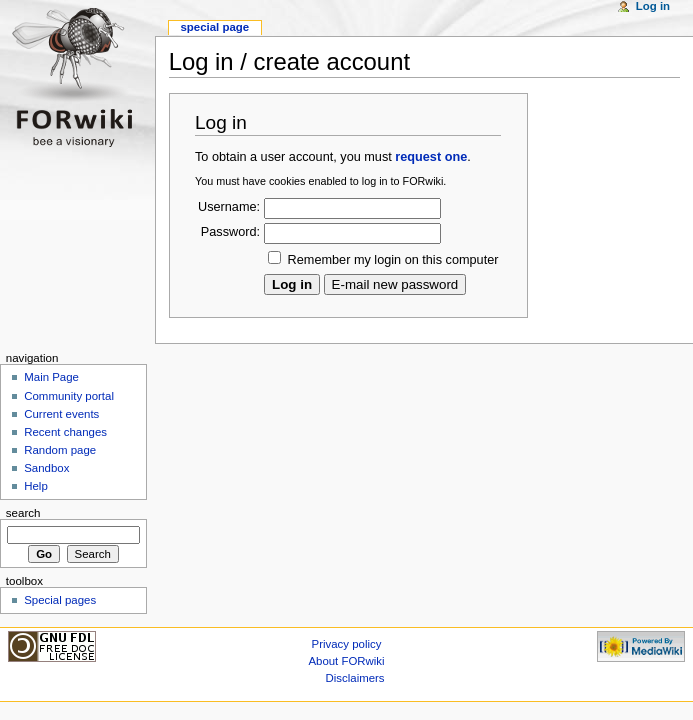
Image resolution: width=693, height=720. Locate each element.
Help (36, 486)
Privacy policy (347, 644)
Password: (230, 232)
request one (431, 157)
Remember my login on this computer (393, 260)
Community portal (69, 396)
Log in (653, 6)
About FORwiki (346, 661)
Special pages (60, 600)
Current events (61, 414)
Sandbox (46, 468)
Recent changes (65, 432)
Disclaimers (355, 678)
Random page (60, 450)
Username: (229, 207)
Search (23, 513)
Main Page (51, 377)
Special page (214, 27)
